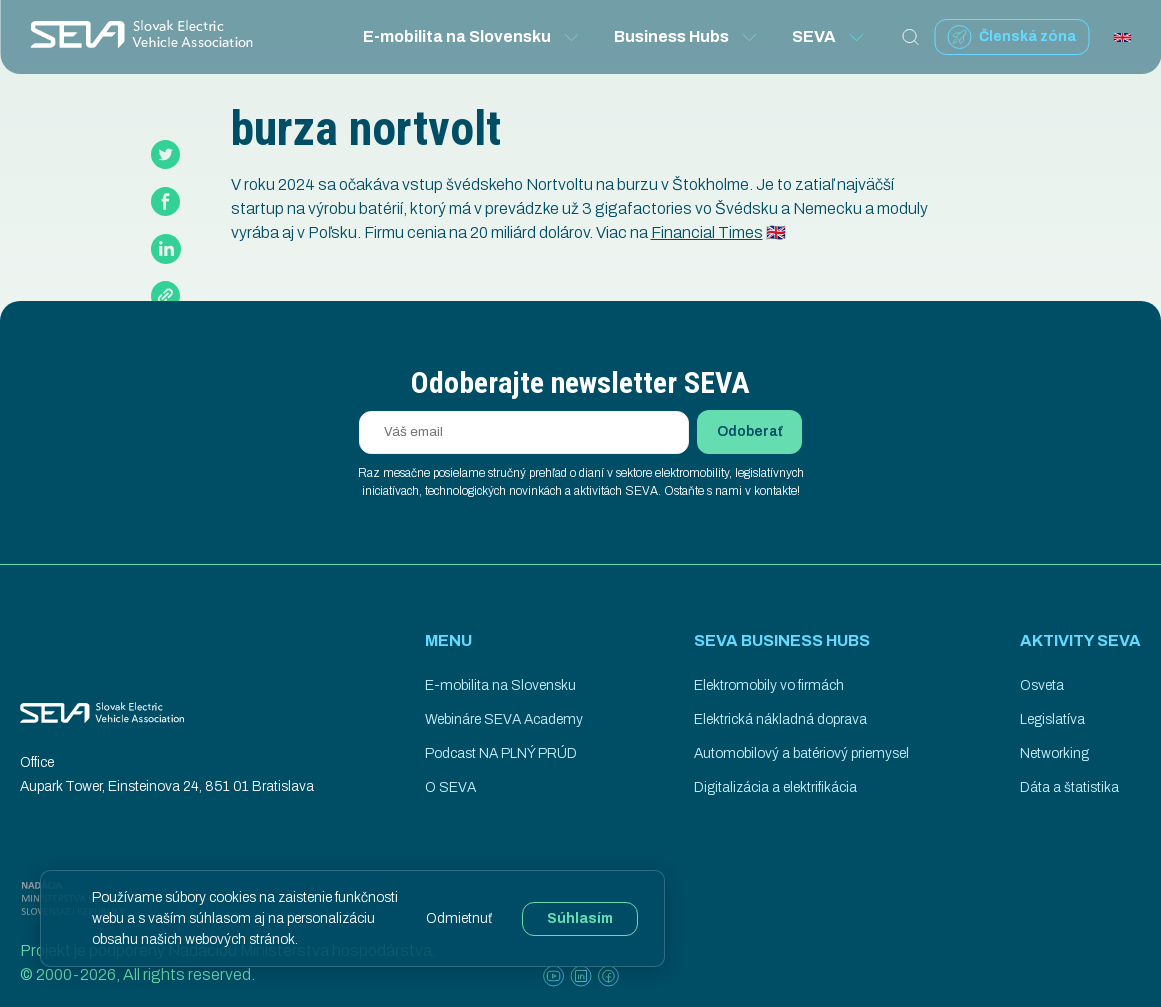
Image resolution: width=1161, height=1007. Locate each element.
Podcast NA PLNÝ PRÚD (501, 753)
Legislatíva (1052, 719)
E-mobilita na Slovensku (472, 36)
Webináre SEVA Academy (504, 719)
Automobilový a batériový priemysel (801, 753)
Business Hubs (686, 36)
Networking (1054, 753)
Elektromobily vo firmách (769, 685)
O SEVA (450, 787)
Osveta (1042, 685)
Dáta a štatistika (1069, 787)
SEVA (829, 36)
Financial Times (707, 232)
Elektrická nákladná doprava (780, 719)
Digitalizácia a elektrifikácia (775, 787)
